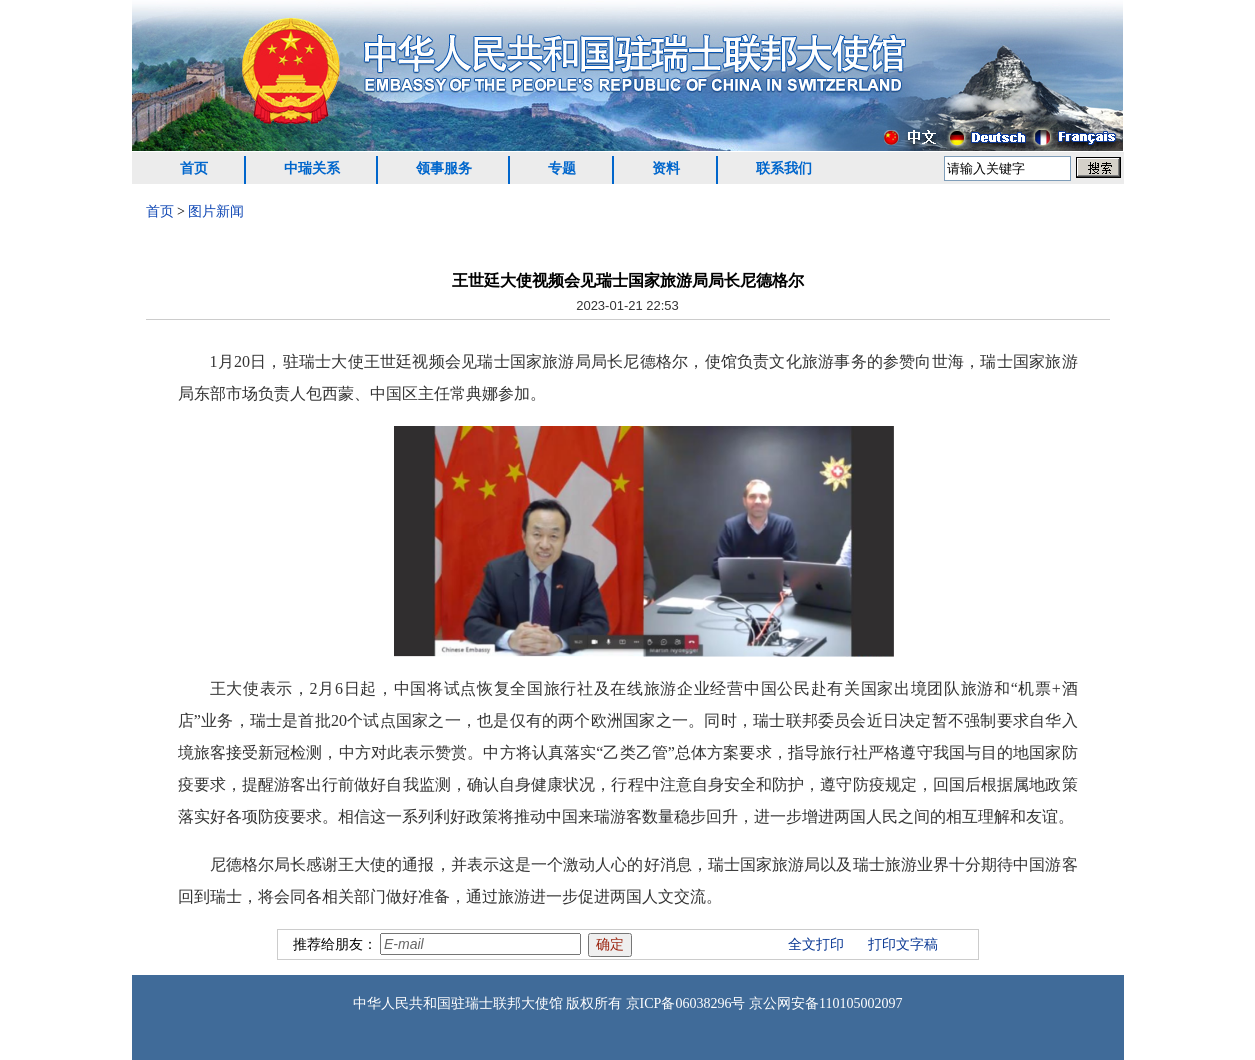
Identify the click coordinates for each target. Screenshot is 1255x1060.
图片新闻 (216, 211)
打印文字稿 (903, 944)
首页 (194, 168)
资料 (666, 168)
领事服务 (444, 168)
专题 (562, 168)
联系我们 (784, 168)
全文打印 (816, 944)
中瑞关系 (312, 168)
